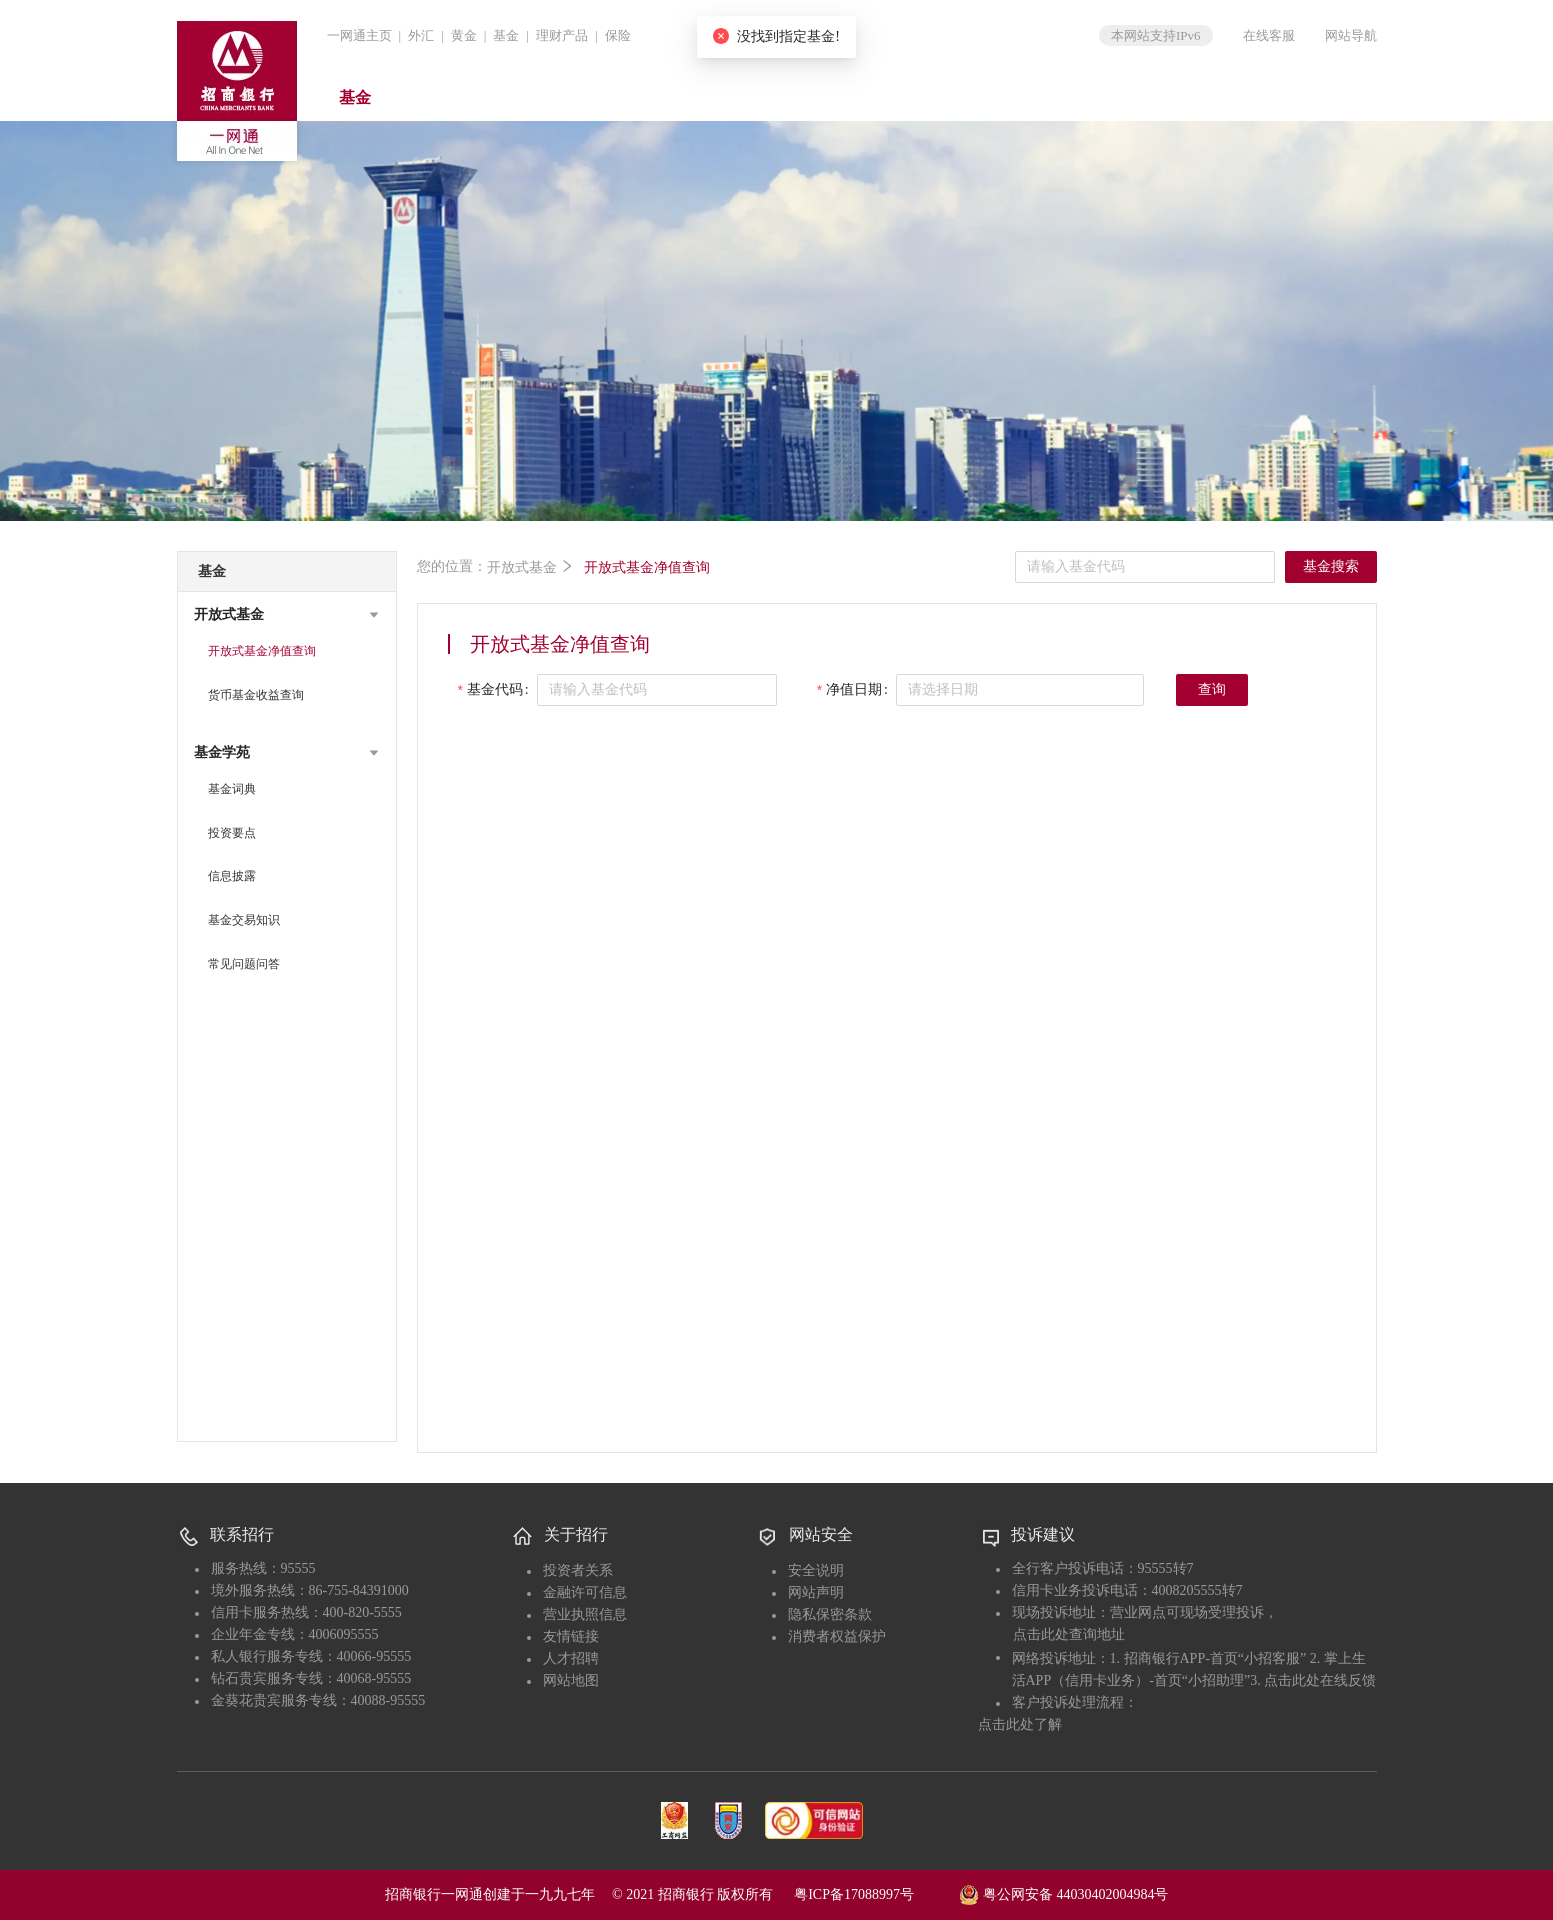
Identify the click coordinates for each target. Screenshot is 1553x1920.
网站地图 (571, 1680)
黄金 (464, 35)
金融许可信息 (585, 1592)
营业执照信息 (585, 1614)
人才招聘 (571, 1658)
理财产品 (562, 35)
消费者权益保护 (837, 1636)
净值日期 (854, 689)
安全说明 (816, 1570)
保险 (618, 35)
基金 (506, 35)
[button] (287, 615)
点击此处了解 (1020, 1724)
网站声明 (816, 1592)
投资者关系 (578, 1570)
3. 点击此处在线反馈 (1313, 1680)
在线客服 (1269, 35)
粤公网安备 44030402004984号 (1063, 1893)
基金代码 (495, 689)
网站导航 (1351, 35)
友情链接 (571, 1636)
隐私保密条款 (830, 1614)
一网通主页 (359, 35)
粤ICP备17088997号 (875, 1894)
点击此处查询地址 (1069, 1634)
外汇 (421, 35)
